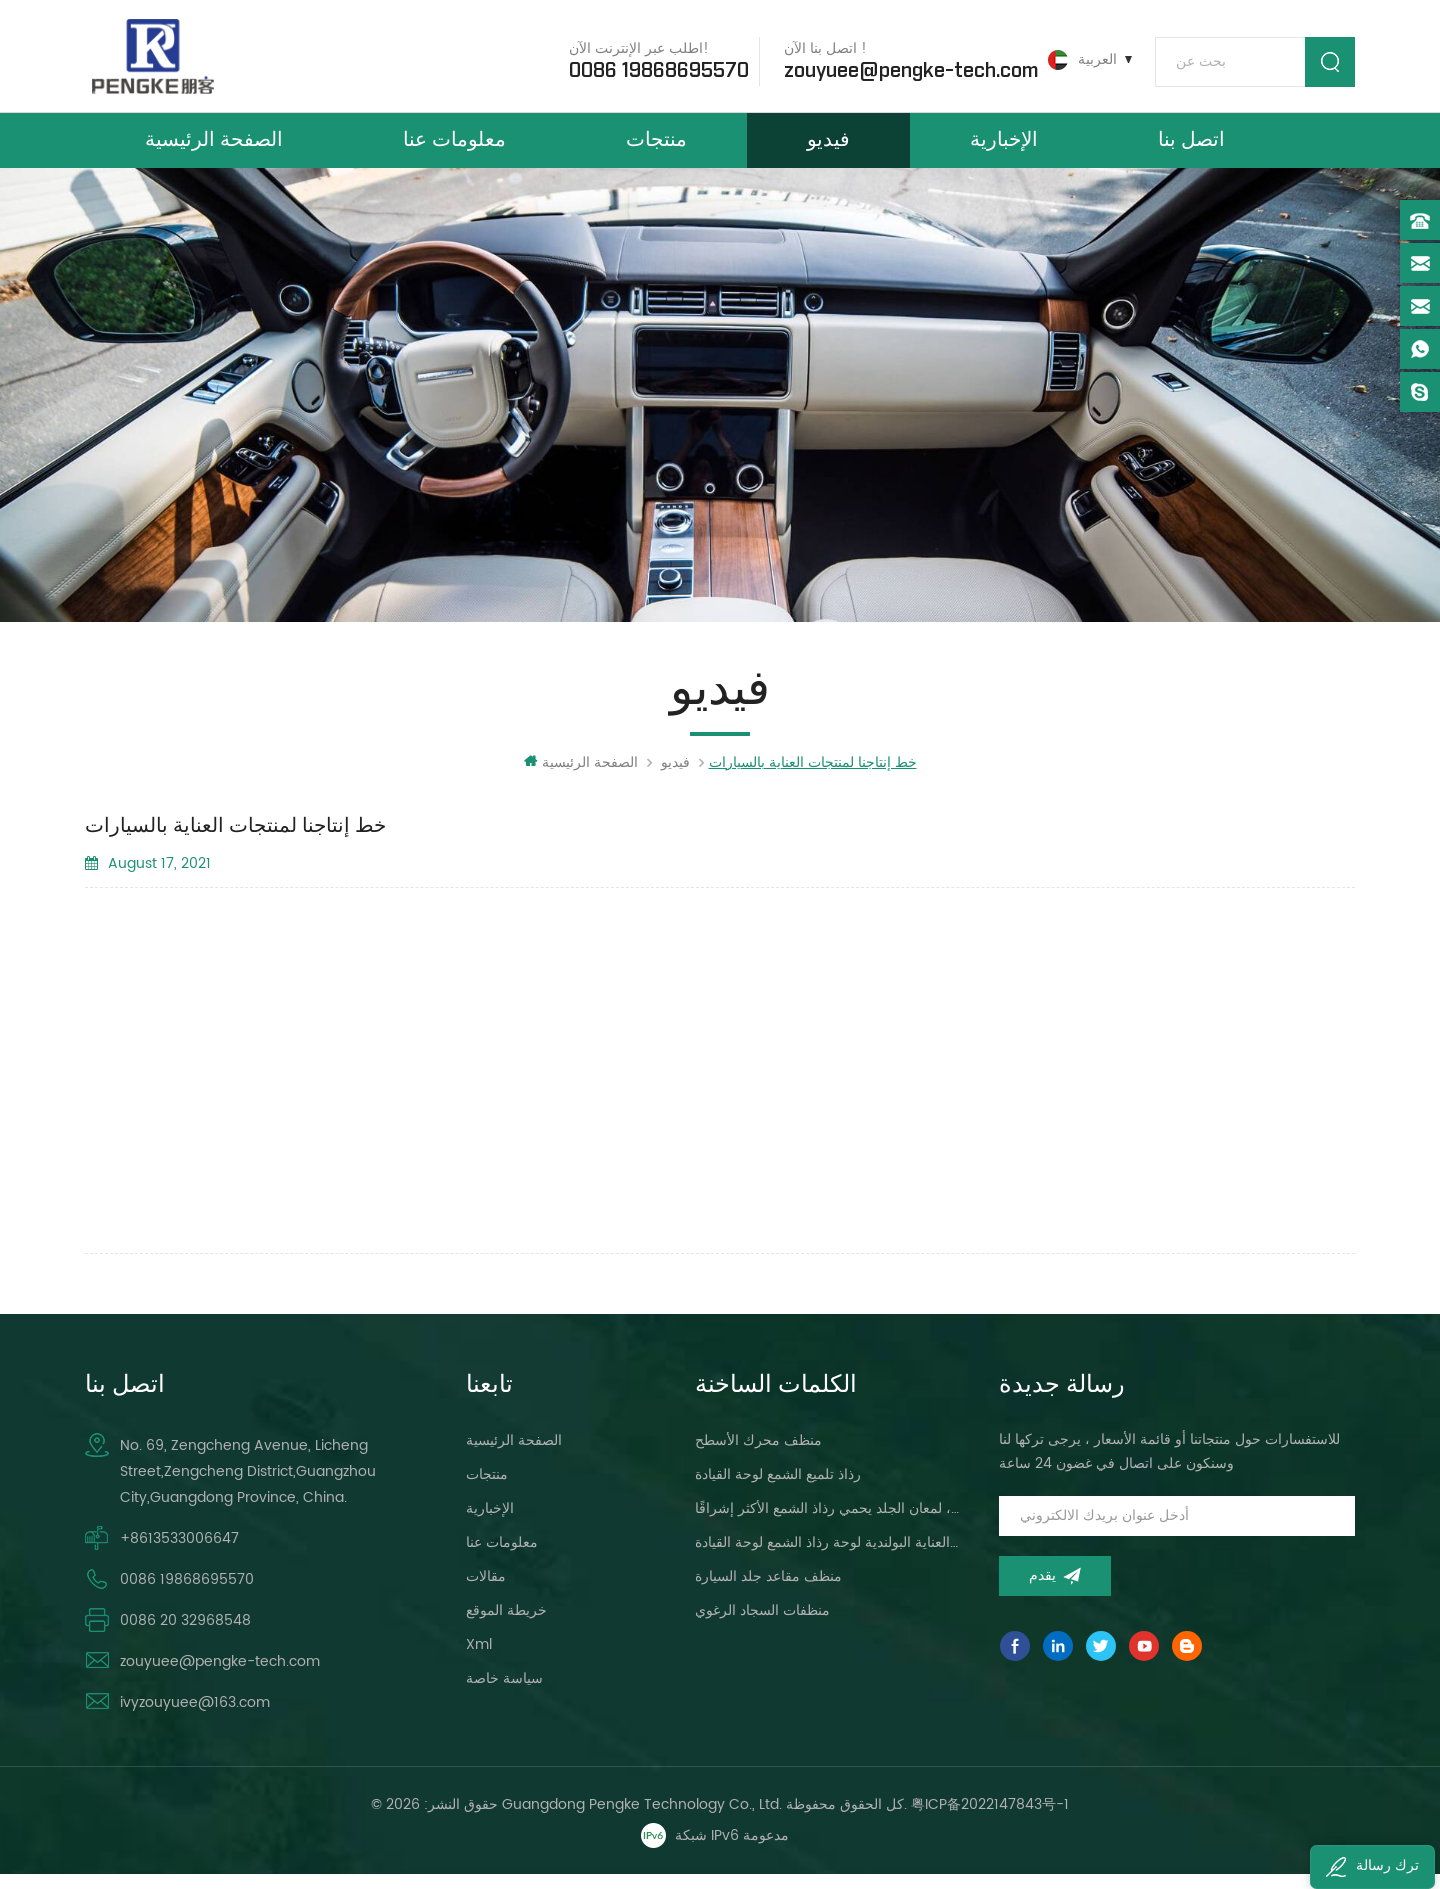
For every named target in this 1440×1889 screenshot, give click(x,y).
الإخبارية (1004, 148)
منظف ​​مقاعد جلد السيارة (768, 1590)
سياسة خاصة (504, 1692)
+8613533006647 (179, 1552)
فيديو (828, 148)
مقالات (486, 1590)
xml (479, 1658)
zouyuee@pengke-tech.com (904, 69)
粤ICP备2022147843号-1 (990, 1818)
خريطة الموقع (506, 1624)
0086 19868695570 (652, 69)
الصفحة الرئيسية (214, 148)
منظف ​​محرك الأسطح (758, 1454)
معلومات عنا (454, 148)
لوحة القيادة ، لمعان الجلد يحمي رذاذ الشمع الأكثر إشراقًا (828, 1522)
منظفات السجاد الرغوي (762, 1624)
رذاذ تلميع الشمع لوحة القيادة (778, 1488)
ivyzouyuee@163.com (195, 1716)
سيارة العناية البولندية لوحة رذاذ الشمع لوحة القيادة (828, 1556)
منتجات (656, 148)
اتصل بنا (1191, 148)
